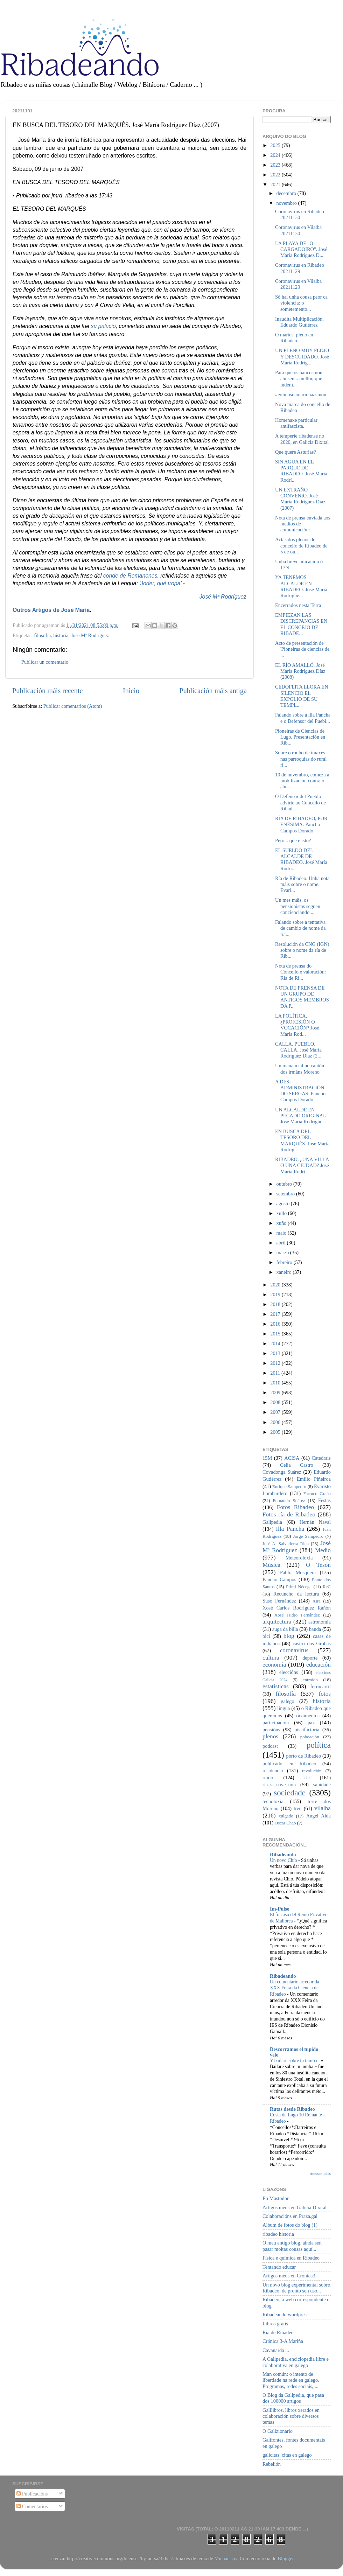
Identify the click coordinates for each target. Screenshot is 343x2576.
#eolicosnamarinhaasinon (300, 394)
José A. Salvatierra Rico (285, 1543)
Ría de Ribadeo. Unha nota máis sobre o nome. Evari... (302, 884)
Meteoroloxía (299, 1558)
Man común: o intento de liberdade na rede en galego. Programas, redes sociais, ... (290, 2380)
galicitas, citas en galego (287, 2455)
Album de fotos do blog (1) (289, 2225)
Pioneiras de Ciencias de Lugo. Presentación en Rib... (300, 737)
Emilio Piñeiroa (314, 1479)
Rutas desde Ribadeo (292, 2109)
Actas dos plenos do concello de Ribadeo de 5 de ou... (301, 545)
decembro (287, 193)
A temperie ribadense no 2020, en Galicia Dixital (302, 439)
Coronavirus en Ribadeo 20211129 (299, 268)
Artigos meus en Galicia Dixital (294, 2207)
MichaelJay (225, 2558)
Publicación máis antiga (213, 690)
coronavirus (294, 1650)
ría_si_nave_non (279, 1784)
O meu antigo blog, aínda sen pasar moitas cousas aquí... (292, 2246)
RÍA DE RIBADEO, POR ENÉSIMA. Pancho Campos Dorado (301, 824)
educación (318, 1664)
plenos (270, 1736)
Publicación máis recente (47, 690)
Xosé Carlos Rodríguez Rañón (296, 1608)
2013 (275, 1353)
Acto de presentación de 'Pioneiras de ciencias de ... (302, 649)
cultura (270, 1657)
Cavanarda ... (275, 2350)
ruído (267, 1777)
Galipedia (272, 1522)
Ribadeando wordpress (285, 2314)
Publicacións (32, 2494)
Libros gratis (275, 2323)
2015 (275, 1333)
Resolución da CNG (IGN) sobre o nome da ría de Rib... (302, 950)
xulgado (286, 1815)
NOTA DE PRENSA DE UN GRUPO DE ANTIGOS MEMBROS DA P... (302, 997)
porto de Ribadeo (303, 1756)
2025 (275, 145)
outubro (284, 1184)
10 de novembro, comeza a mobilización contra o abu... (302, 781)
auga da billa (285, 1629)
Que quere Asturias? (295, 452)
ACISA (291, 1458)
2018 (275, 1304)
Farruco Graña (317, 1493)
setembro (286, 1193)
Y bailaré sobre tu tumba (294, 2060)
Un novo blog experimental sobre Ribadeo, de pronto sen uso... (296, 2288)
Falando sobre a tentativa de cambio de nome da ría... (300, 928)
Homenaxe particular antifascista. (296, 423)
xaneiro (284, 1272)
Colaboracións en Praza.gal (289, 2216)
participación (275, 1722)
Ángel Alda (318, 1815)
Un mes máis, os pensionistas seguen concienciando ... (297, 906)
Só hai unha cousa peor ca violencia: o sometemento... (301, 303)
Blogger (286, 2558)
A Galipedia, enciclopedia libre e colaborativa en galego (295, 2362)
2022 (275, 174)
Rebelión (271, 2464)
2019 (275, 1294)
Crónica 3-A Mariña (282, 2341)
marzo (283, 1252)
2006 (275, 1422)
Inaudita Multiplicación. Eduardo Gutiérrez (299, 322)
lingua (283, 1708)
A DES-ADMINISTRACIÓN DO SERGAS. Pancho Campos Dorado (300, 1091)
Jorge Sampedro (308, 1536)
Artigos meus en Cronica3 (288, 2275)
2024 (275, 155)
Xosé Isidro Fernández (297, 1615)
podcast (270, 1746)
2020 (275, 1284)
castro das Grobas (312, 1643)
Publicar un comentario (44, 662)
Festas (324, 1500)
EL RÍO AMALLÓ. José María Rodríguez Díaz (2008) (300, 671)
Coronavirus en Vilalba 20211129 (298, 284)
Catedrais (321, 1458)
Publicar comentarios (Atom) (72, 706)
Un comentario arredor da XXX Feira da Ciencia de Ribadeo (294, 1988)
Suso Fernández (279, 1601)
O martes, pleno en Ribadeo (294, 337)
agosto (283, 1203)
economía (274, 1664)
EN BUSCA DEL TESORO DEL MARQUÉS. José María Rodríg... (302, 1140)
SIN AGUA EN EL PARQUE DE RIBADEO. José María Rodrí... (301, 471)
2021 (275, 184)
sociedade (290, 1792)
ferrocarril (320, 1686)
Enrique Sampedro (289, 1486)
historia (60, 635)
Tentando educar (279, 2267)
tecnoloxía (273, 1801)
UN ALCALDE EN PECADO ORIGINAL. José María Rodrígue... (301, 1116)
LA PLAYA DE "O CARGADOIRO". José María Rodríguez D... (301, 249)
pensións (271, 1729)
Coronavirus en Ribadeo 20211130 (299, 214)
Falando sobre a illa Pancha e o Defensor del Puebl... (302, 718)
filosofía (42, 635)
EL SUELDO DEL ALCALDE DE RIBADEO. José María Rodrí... (301, 859)
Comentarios (32, 2506)
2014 (275, 1343)
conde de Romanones (130, 576)
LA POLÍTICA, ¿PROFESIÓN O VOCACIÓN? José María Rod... (297, 1025)
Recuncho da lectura (296, 1594)
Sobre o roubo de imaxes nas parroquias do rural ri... (301, 759)
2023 (275, 165)
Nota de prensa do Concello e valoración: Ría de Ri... (300, 972)
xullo (282, 1213)
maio (282, 1233)
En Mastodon (275, 2198)
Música (271, 1565)
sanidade (322, 1784)
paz (311, 1722)
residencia (272, 1770)
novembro (287, 203)
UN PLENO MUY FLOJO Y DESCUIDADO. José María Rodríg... (302, 356)
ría (307, 1777)
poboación (309, 1736)
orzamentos (307, 1715)
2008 (275, 1402)
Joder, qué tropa (160, 583)
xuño (282, 1223)
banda (315, 1629)
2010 (275, 1382)
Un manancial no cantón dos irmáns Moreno (299, 1068)
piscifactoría (306, 1729)
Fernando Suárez (289, 1500)
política (319, 1745)
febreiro (285, 1262)
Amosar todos (320, 2173)
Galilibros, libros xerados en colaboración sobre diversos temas (291, 2416)
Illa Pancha (290, 1529)
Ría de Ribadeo (278, 2332)
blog (289, 1636)
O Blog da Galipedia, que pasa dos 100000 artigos (293, 2398)
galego (287, 1701)
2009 (275, 1392)
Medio (323, 1550)
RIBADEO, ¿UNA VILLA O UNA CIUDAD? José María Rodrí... (302, 1165)
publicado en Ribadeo (289, 1763)
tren (297, 1808)
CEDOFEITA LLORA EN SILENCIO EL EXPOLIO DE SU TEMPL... (301, 696)
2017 (275, 1314)
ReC (327, 1586)
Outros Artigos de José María (51, 610)
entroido (310, 1679)
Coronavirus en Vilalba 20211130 (298, 230)
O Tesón (318, 1565)
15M (267, 1458)
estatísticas (275, 1686)
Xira (317, 1601)
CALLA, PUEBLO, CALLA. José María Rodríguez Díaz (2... (298, 1050)
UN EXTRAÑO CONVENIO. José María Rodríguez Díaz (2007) (300, 499)
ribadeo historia (278, 2234)
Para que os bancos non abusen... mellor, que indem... (298, 379)
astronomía (319, 1622)
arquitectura (276, 1621)
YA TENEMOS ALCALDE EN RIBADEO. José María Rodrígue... (301, 586)
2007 (275, 1412)
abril (281, 1242)
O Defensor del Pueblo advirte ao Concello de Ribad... (300, 802)
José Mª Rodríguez (223, 597)
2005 (275, 1432)
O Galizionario (277, 2431)
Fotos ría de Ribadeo (288, 1514)
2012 (275, 1363)
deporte (309, 1658)
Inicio (131, 690)
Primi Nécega (299, 1586)
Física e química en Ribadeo (291, 2258)
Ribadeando (283, 1854)
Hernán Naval (315, 1522)
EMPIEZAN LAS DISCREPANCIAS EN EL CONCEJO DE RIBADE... (301, 624)
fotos (324, 1693)
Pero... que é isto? (293, 840)
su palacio (103, 326)
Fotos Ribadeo (295, 1507)
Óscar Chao (285, 1822)
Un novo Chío (284, 1860)
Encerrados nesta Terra (298, 605)
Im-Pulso (279, 1909)
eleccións (288, 1672)
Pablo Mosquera (298, 1572)
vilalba (322, 1808)
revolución (311, 1770)
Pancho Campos (279, 1579)
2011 (275, 1373)
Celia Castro (296, 1465)
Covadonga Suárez (281, 1472)
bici (266, 1636)
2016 (275, 1324)
